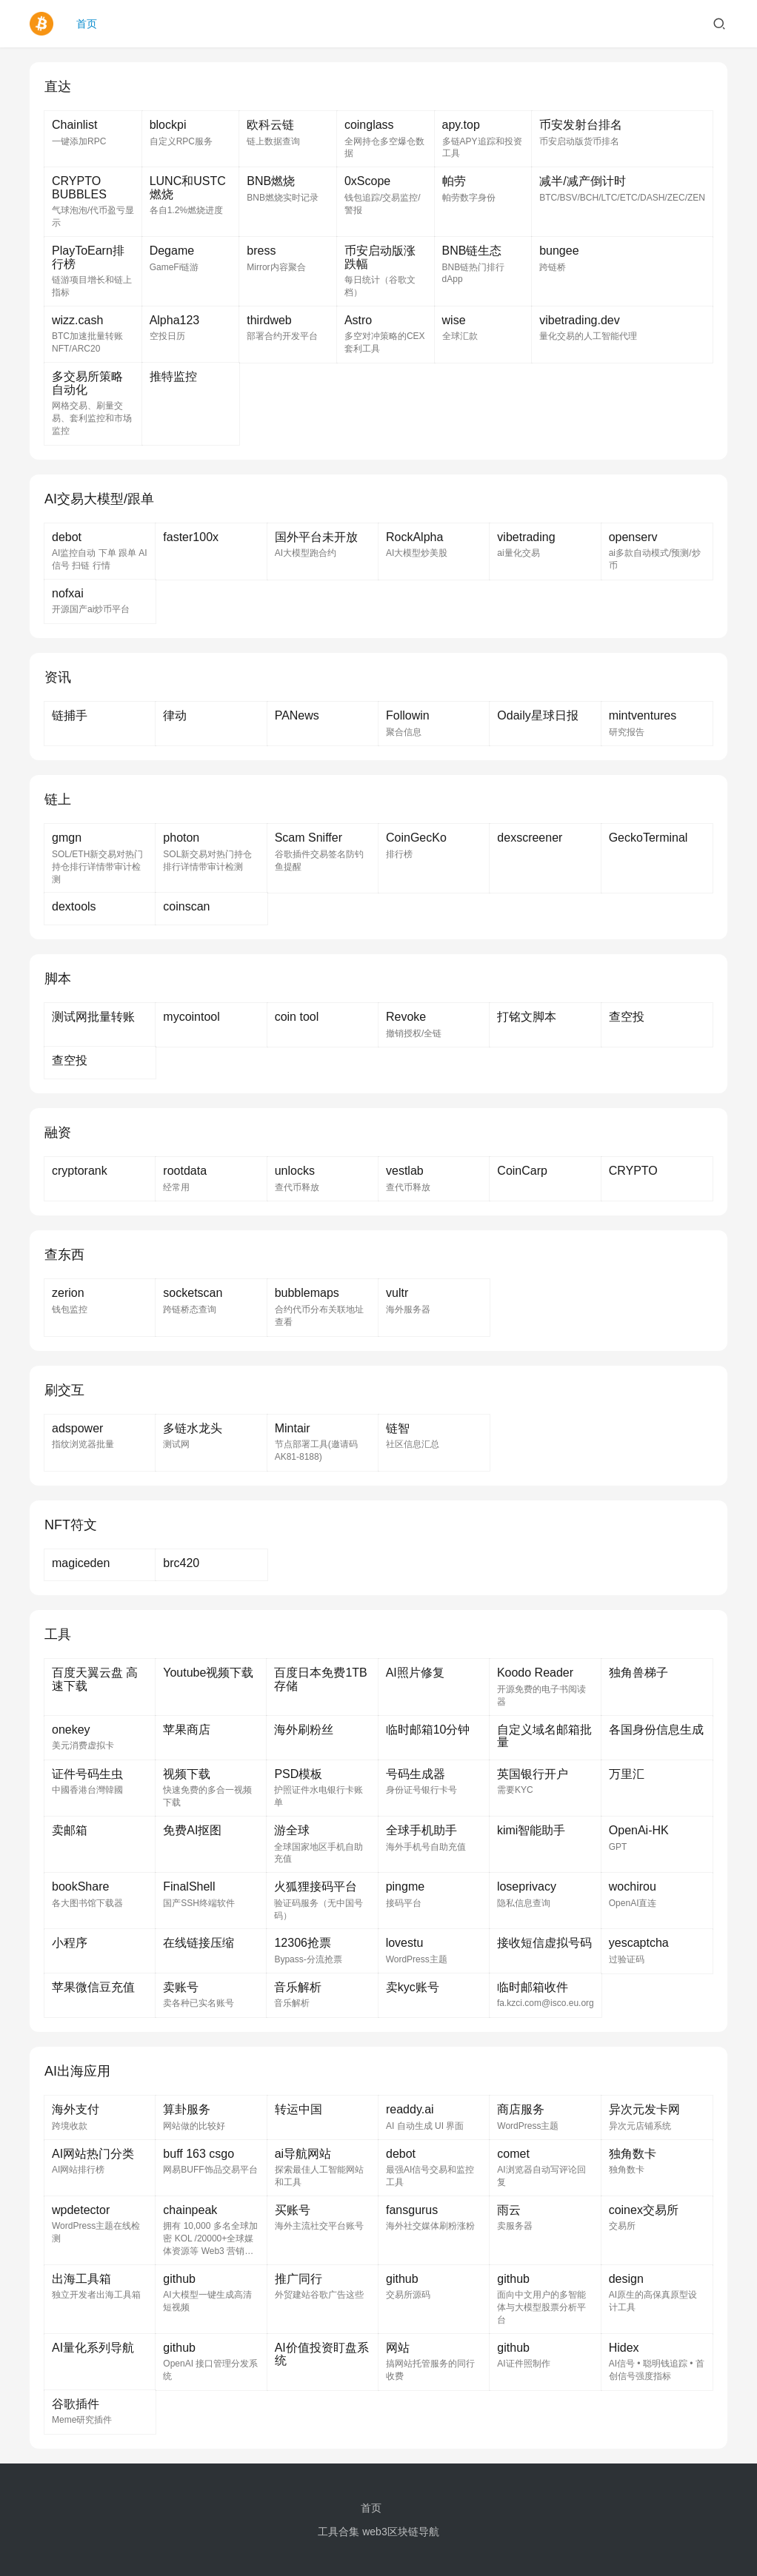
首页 (86, 24)
